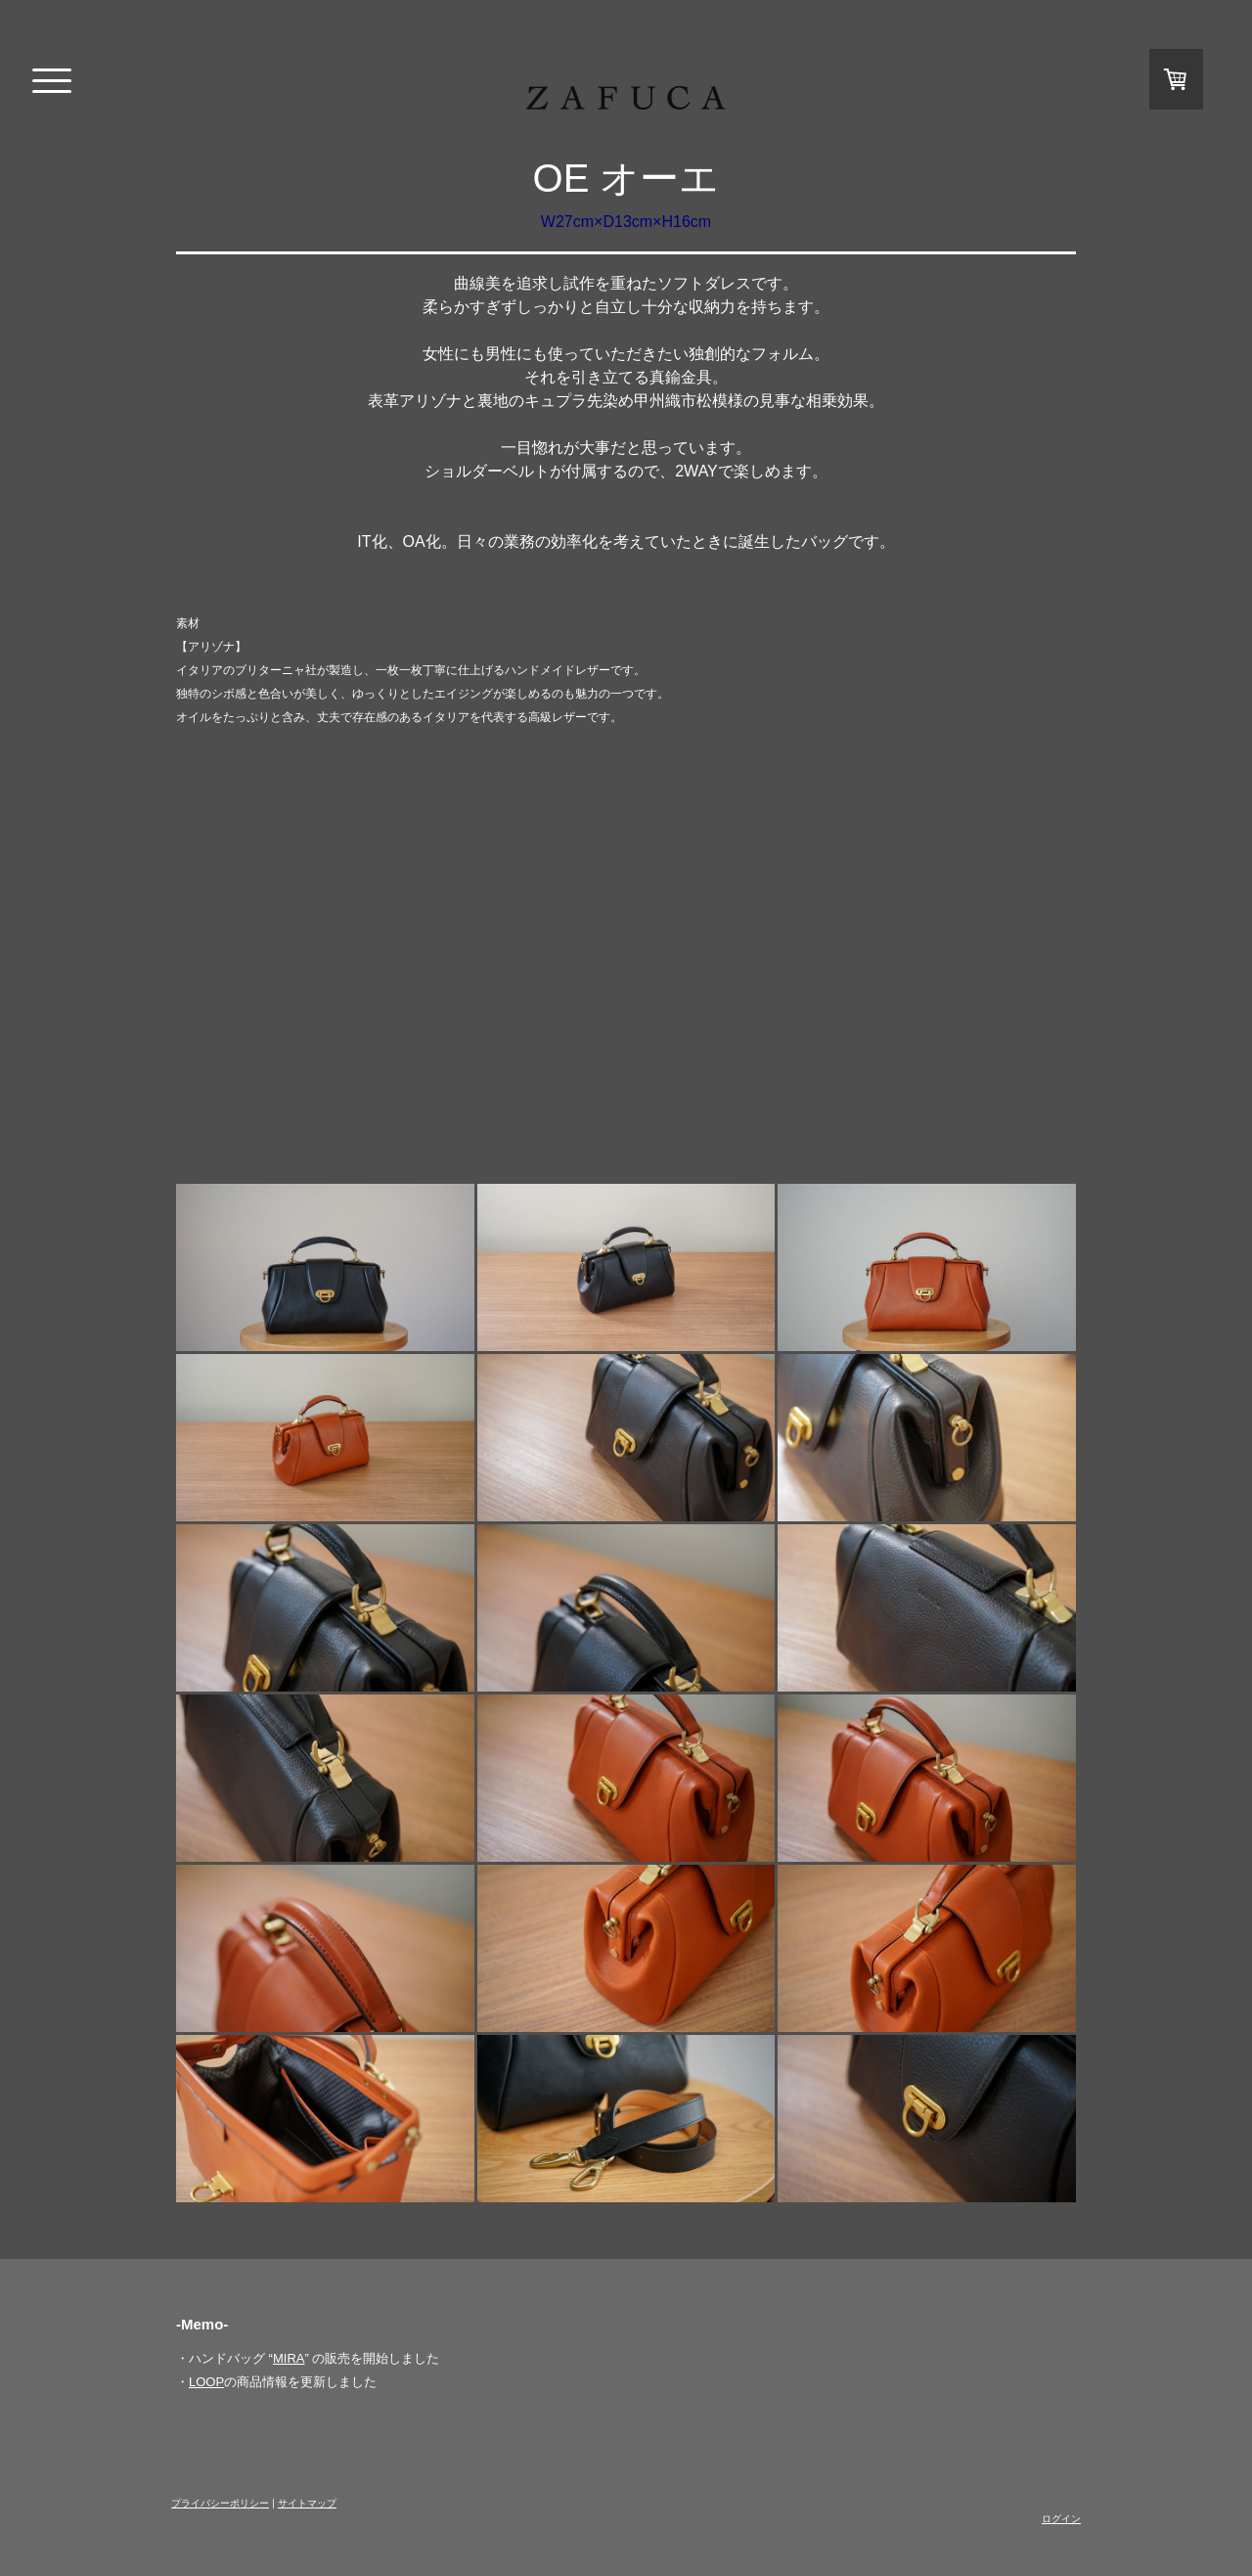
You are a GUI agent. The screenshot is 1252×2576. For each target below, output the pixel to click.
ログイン (1061, 2518)
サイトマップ (307, 2503)
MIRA (289, 2358)
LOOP (206, 2381)
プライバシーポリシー (220, 2503)
